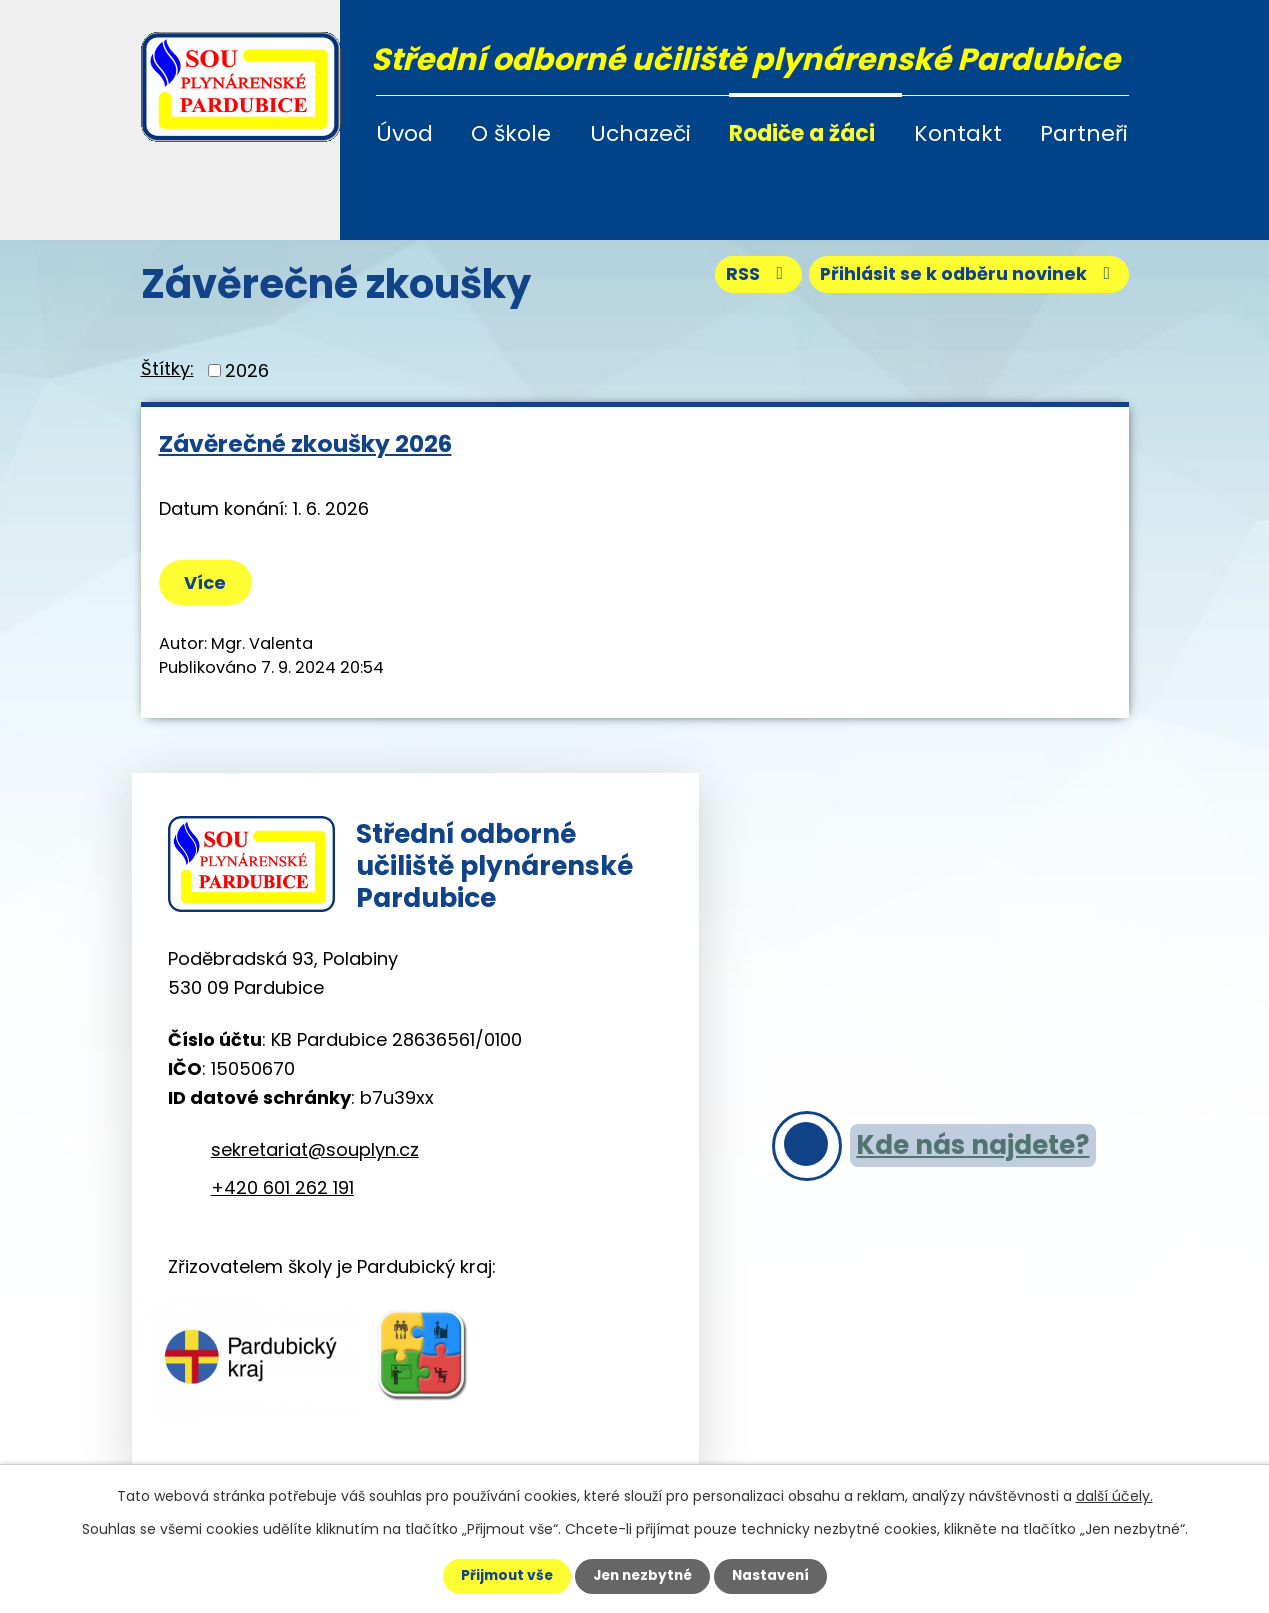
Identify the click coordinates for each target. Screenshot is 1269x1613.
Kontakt (958, 133)
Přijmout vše (502, 1576)
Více (207, 582)
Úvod (404, 133)
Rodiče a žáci (802, 133)
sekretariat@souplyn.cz (315, 1153)
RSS (752, 276)
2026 (247, 370)
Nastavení (775, 1576)
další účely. (1114, 1496)
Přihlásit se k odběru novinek (966, 276)
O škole (511, 133)
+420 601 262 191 (282, 1191)
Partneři (1084, 133)
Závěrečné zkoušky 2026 (305, 443)
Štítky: (167, 368)
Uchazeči (640, 133)
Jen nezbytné (642, 1576)
